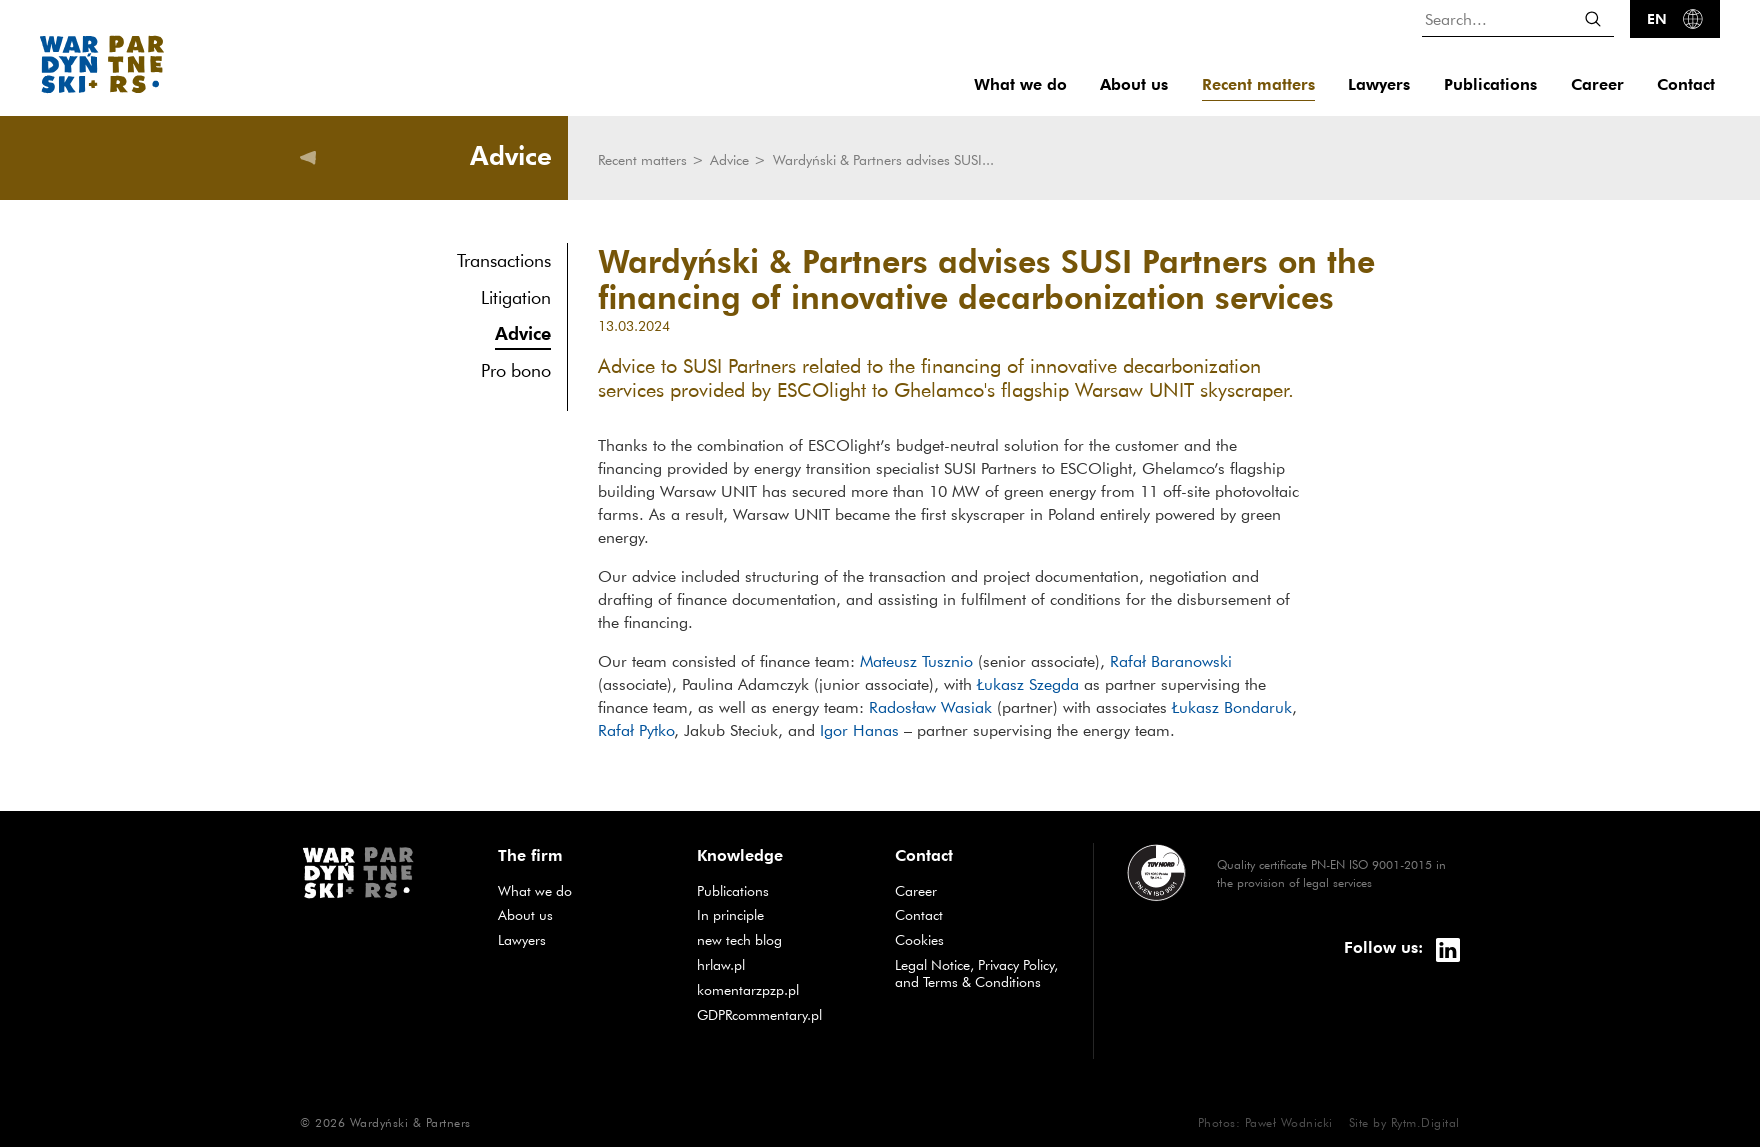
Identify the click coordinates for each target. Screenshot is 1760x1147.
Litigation (516, 297)
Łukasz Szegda (1028, 684)
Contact (1686, 84)
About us (1134, 84)
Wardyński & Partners (410, 1122)
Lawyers (1379, 84)
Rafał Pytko (636, 730)
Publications (1490, 84)
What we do (1020, 84)
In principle (781, 914)
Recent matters (1258, 84)
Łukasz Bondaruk (1229, 707)
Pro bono (516, 370)
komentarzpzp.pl (781, 989)
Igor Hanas (859, 730)
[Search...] (1518, 18)
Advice (523, 332)
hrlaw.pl (781, 964)
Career (1597, 84)
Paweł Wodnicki (1289, 1122)
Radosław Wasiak (930, 707)
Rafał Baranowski (1171, 661)
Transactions (504, 260)
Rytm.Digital (1425, 1122)
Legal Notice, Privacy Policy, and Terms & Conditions (976, 973)
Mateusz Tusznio (916, 661)
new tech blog (781, 939)
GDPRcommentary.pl (781, 1014)
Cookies (919, 940)
